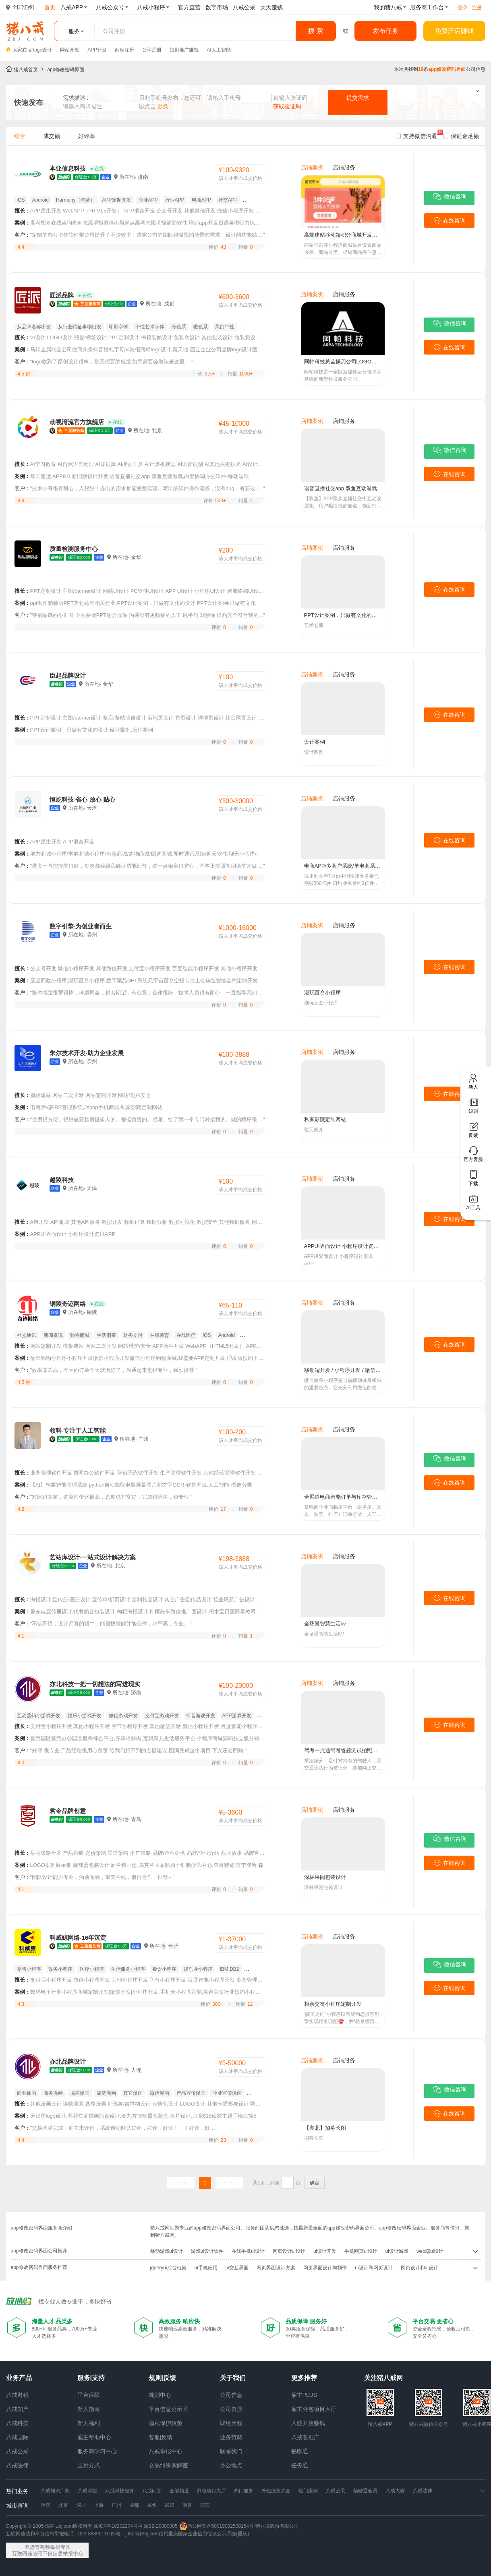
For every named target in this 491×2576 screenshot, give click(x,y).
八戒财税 (17, 2395)
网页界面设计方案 (276, 2268)
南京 (187, 2505)
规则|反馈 (162, 2377)
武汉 (169, 2505)
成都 (134, 2505)
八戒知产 (17, 2409)
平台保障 (88, 2395)
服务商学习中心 (97, 2451)
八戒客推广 (305, 2437)
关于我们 (233, 2377)
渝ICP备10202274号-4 (118, 2526)
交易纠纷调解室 (168, 2465)
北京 (63, 2505)
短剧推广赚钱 (184, 50)
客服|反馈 (161, 2437)
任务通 (299, 2465)
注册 (477, 7)
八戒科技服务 (119, 2491)
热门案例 (308, 2491)
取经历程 (231, 2423)
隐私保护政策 (165, 2423)
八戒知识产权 (55, 2491)
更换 (162, 106)
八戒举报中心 (165, 2451)
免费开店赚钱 (454, 30)
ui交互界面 (237, 2268)
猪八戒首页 (26, 69)
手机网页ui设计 (360, 2251)
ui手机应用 (206, 2268)
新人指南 (88, 2409)
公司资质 (231, 2409)
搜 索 (315, 30)
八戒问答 (152, 2491)
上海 (99, 2505)
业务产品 (19, 2377)
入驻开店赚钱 (308, 2423)
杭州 (152, 2505)
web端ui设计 (429, 2251)
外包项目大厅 (211, 2491)
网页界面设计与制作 (325, 2268)
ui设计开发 (324, 2251)
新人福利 (88, 2423)
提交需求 (357, 98)
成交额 (51, 136)
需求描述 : (76, 98)
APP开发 (97, 50)
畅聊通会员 (365, 2491)
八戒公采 (17, 2451)
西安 (205, 2505)
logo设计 (42, 50)
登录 (463, 7)
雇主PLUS (304, 2395)
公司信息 (231, 2395)
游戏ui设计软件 (207, 2251)
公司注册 (152, 50)
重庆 (45, 2505)
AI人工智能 (218, 50)
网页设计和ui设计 (419, 2268)
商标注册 (124, 50)
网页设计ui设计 (289, 2251)
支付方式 (88, 2465)
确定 (314, 2183)
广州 (116, 2505)
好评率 (86, 136)
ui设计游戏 (396, 2251)
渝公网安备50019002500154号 (216, 2526)
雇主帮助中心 (94, 2437)
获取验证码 (287, 106)
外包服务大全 (275, 2491)
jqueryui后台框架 (168, 2268)
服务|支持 (91, 2377)
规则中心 (160, 2395)
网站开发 (69, 50)
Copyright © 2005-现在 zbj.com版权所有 (49, 2526)
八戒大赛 (395, 2491)
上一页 (181, 2183)
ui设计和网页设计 (373, 2268)
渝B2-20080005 (161, 2526)
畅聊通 (299, 2451)
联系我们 (231, 2451)
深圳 (81, 2505)
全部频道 (179, 2491)
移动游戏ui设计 (166, 2251)
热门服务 (243, 2491)
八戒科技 (17, 2423)
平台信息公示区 (168, 2409)
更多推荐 (304, 2377)
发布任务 (385, 30)
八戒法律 (17, 2465)
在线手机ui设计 (248, 2251)
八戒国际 (17, 2437)
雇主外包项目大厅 (313, 2409)
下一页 (229, 2183)
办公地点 (231, 2465)
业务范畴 (231, 2437)
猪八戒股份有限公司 (277, 2526)
